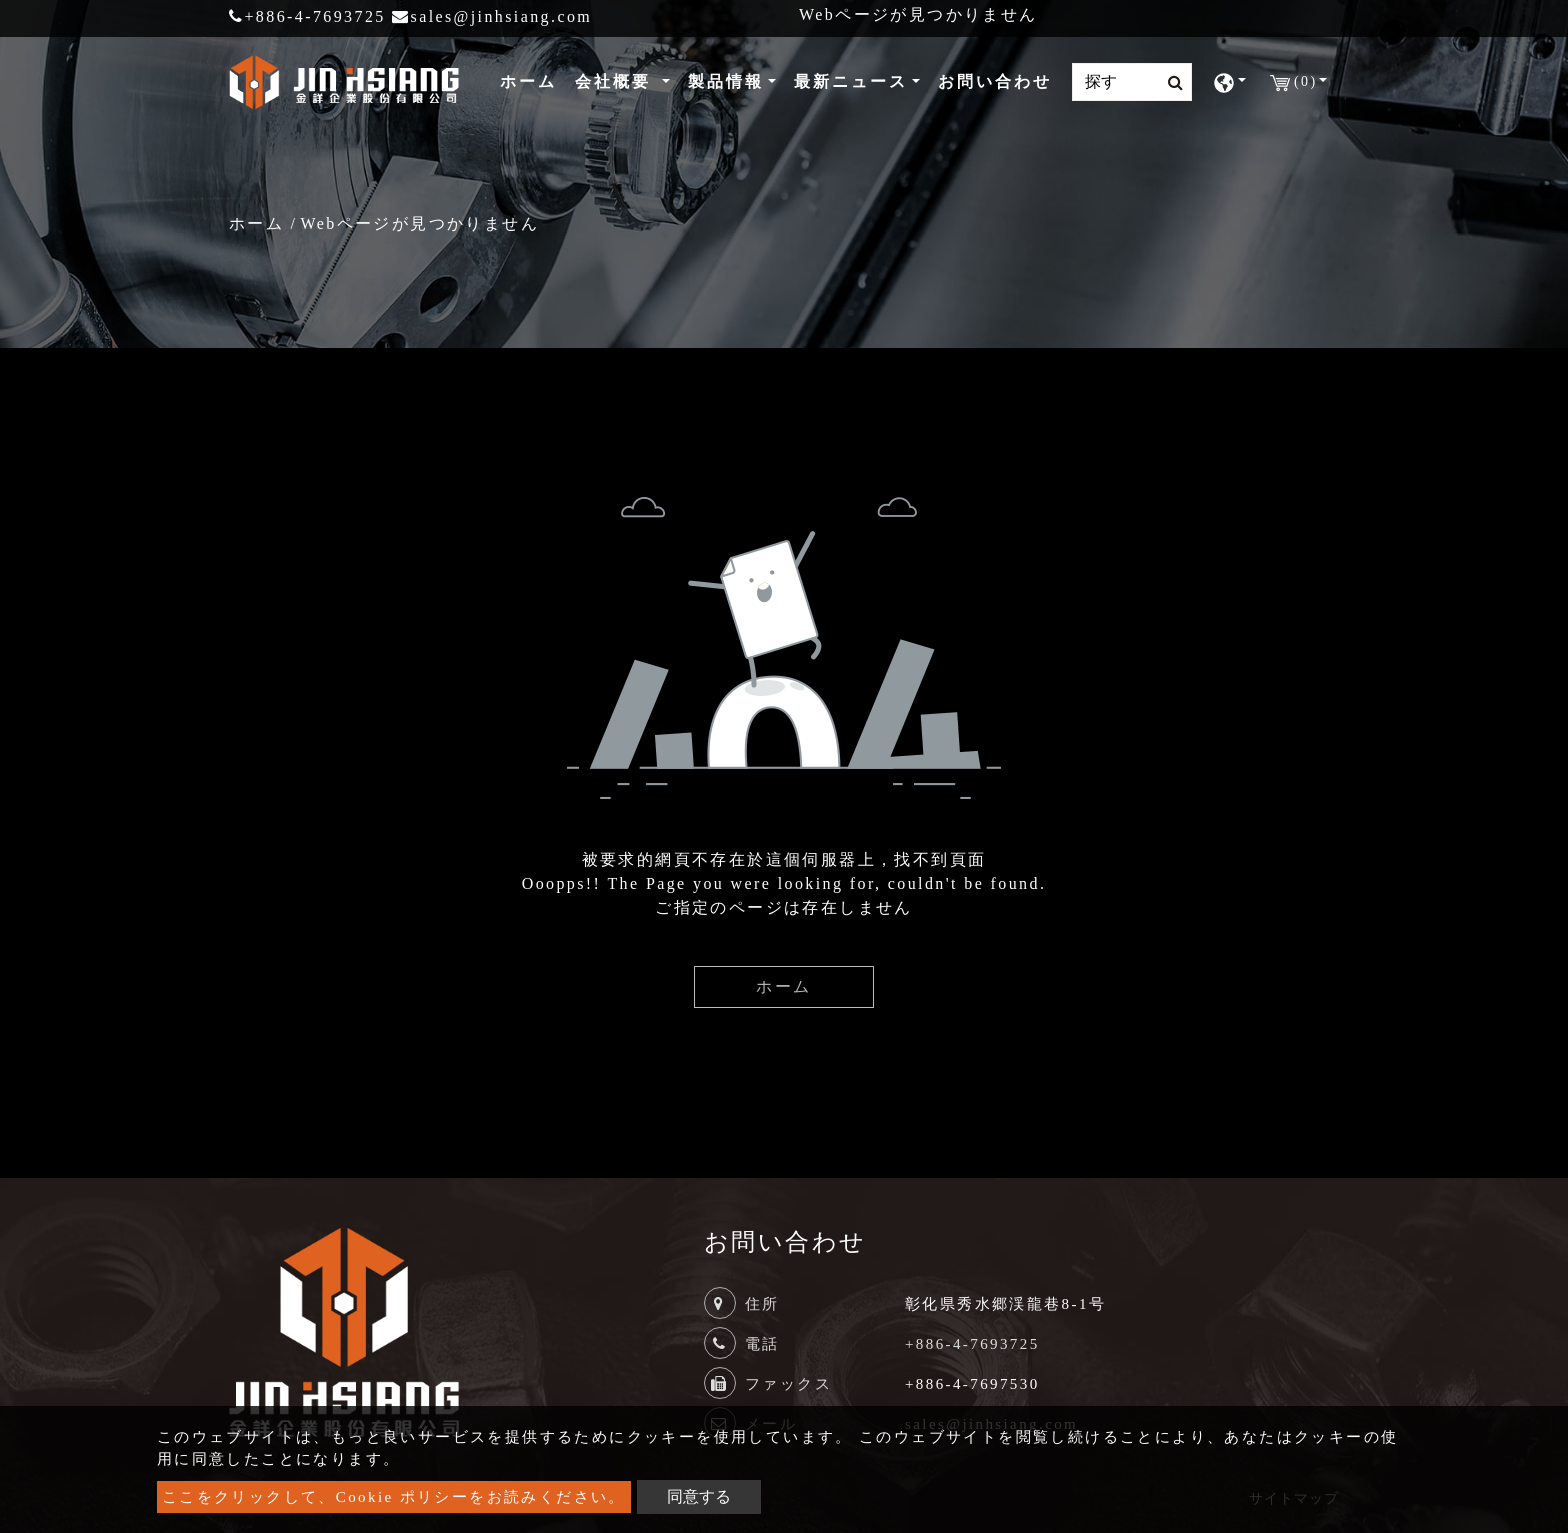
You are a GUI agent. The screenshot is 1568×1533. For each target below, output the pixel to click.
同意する (699, 1496)
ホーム (532, 79)
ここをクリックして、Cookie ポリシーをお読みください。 (394, 1497)
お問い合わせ (995, 81)
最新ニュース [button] (851, 81)
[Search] (1132, 82)
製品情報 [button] (726, 81)
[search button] (1169, 83)
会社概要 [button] (616, 81)
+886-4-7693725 (307, 16)
